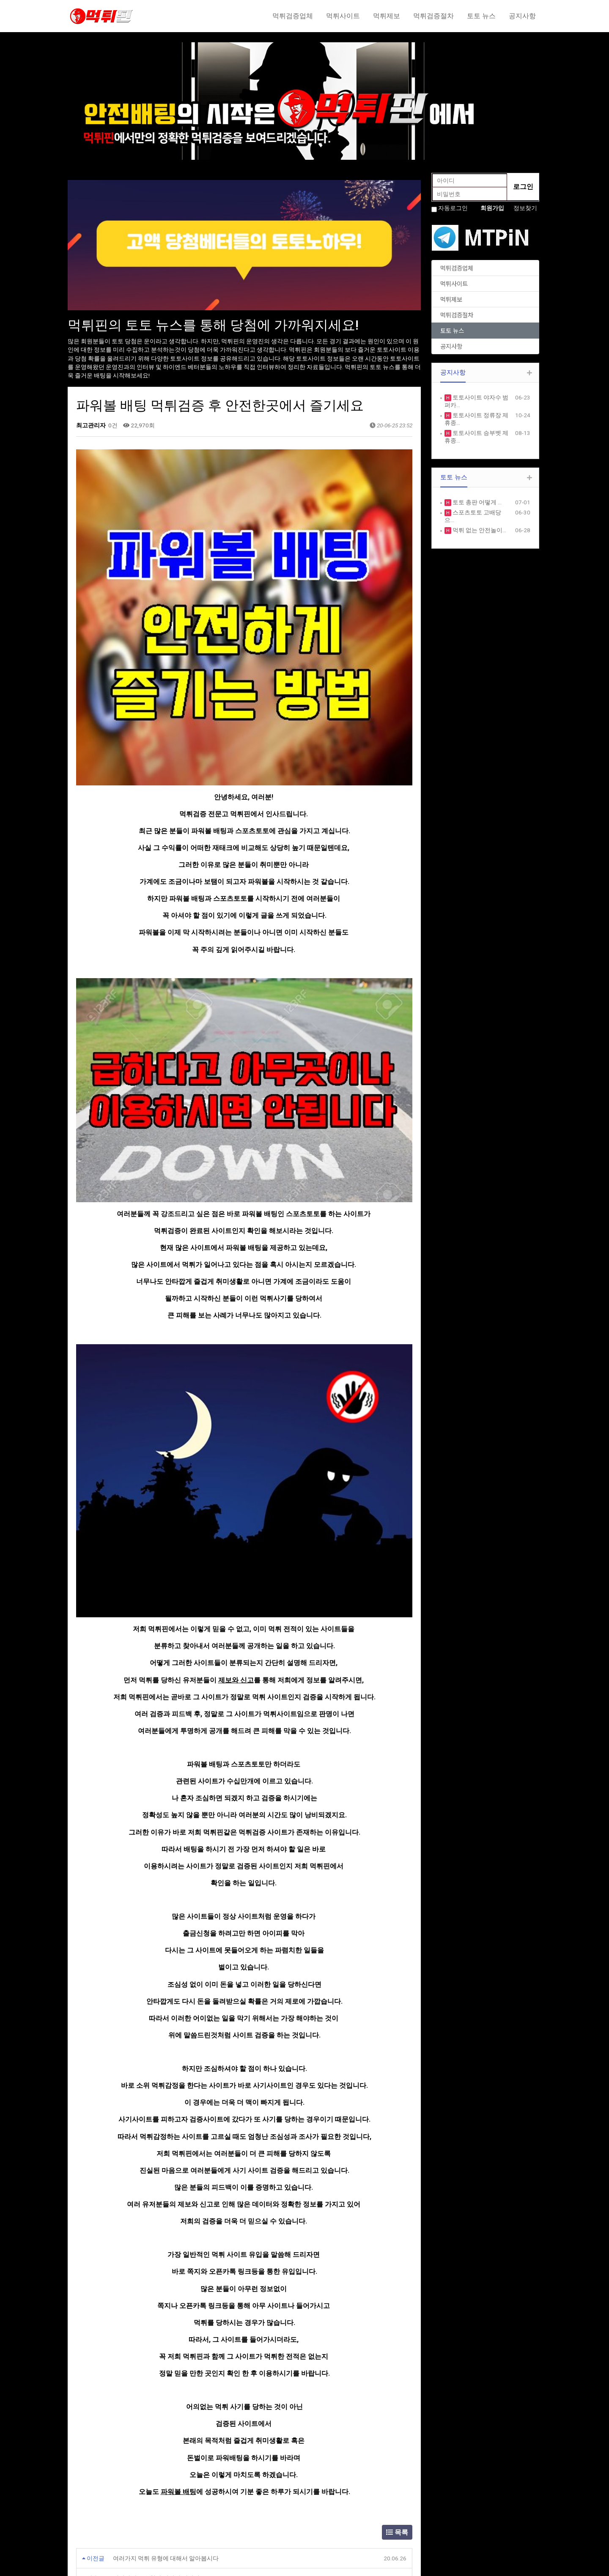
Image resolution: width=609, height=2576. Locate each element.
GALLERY (322, 2506)
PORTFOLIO (205, 2514)
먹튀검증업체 (292, 15)
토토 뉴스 (481, 15)
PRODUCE (203, 2506)
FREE (317, 2497)
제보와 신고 (236, 1412)
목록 (397, 2264)
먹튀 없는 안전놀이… (478, 530)
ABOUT (199, 2489)
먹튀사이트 (343, 15)
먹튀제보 (386, 15)
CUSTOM (202, 2523)
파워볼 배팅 (178, 2224)
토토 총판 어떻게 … (476, 502)
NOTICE (320, 2489)
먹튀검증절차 (433, 15)
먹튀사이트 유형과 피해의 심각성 (156, 2310)
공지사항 (522, 15)
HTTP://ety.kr (328, 2565)
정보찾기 (525, 208)
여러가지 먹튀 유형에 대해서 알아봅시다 (166, 2290)
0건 (112, 425)
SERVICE (201, 2497)
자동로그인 (453, 208)
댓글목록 (91, 2347)
